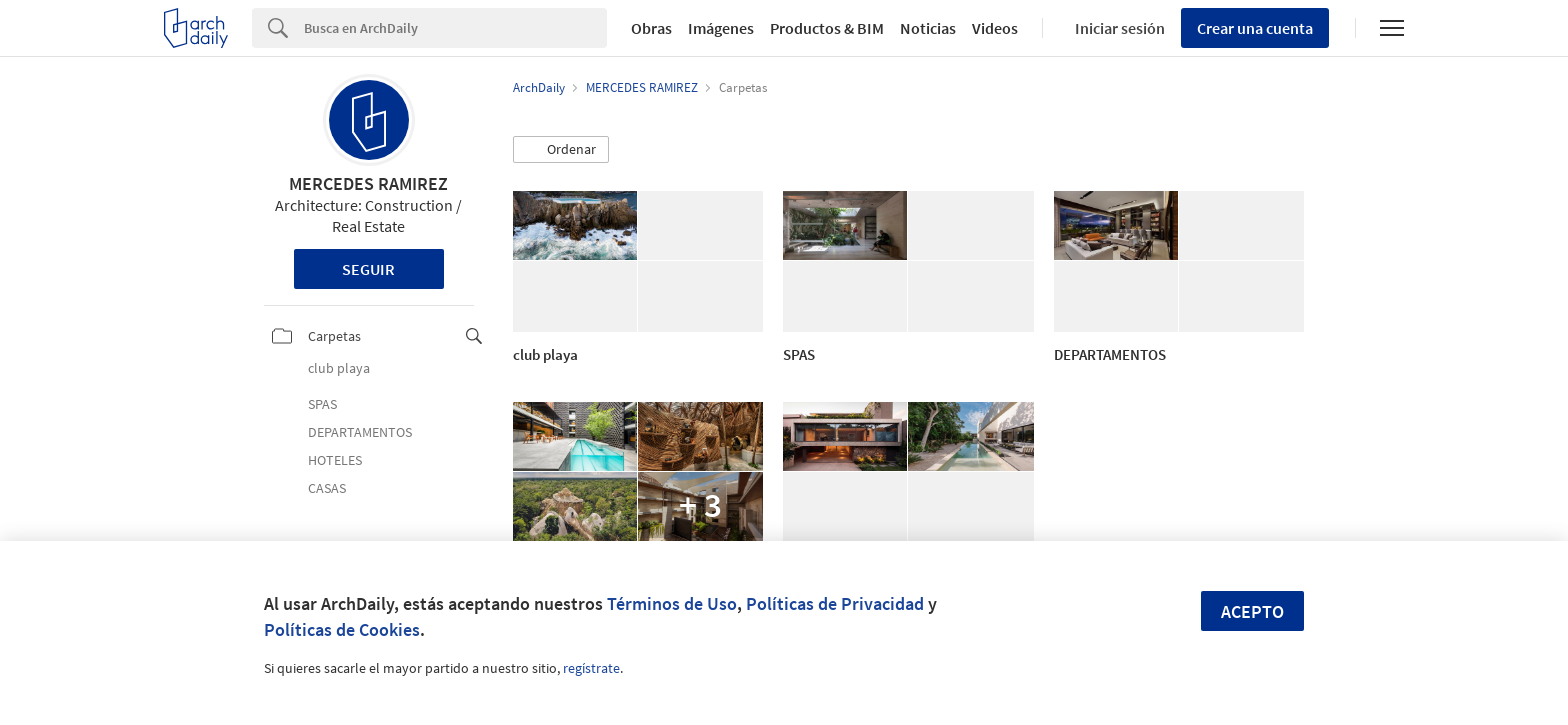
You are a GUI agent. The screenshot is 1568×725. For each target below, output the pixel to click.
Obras (651, 28)
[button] (561, 150)
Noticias (928, 28)
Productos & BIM (827, 28)
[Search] (455, 28)
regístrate (591, 668)
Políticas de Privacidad (835, 603)
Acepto (1252, 611)
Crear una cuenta (1255, 28)
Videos (995, 28)
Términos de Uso (672, 603)
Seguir (368, 269)
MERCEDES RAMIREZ (368, 183)
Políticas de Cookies (342, 629)
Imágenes (721, 28)
